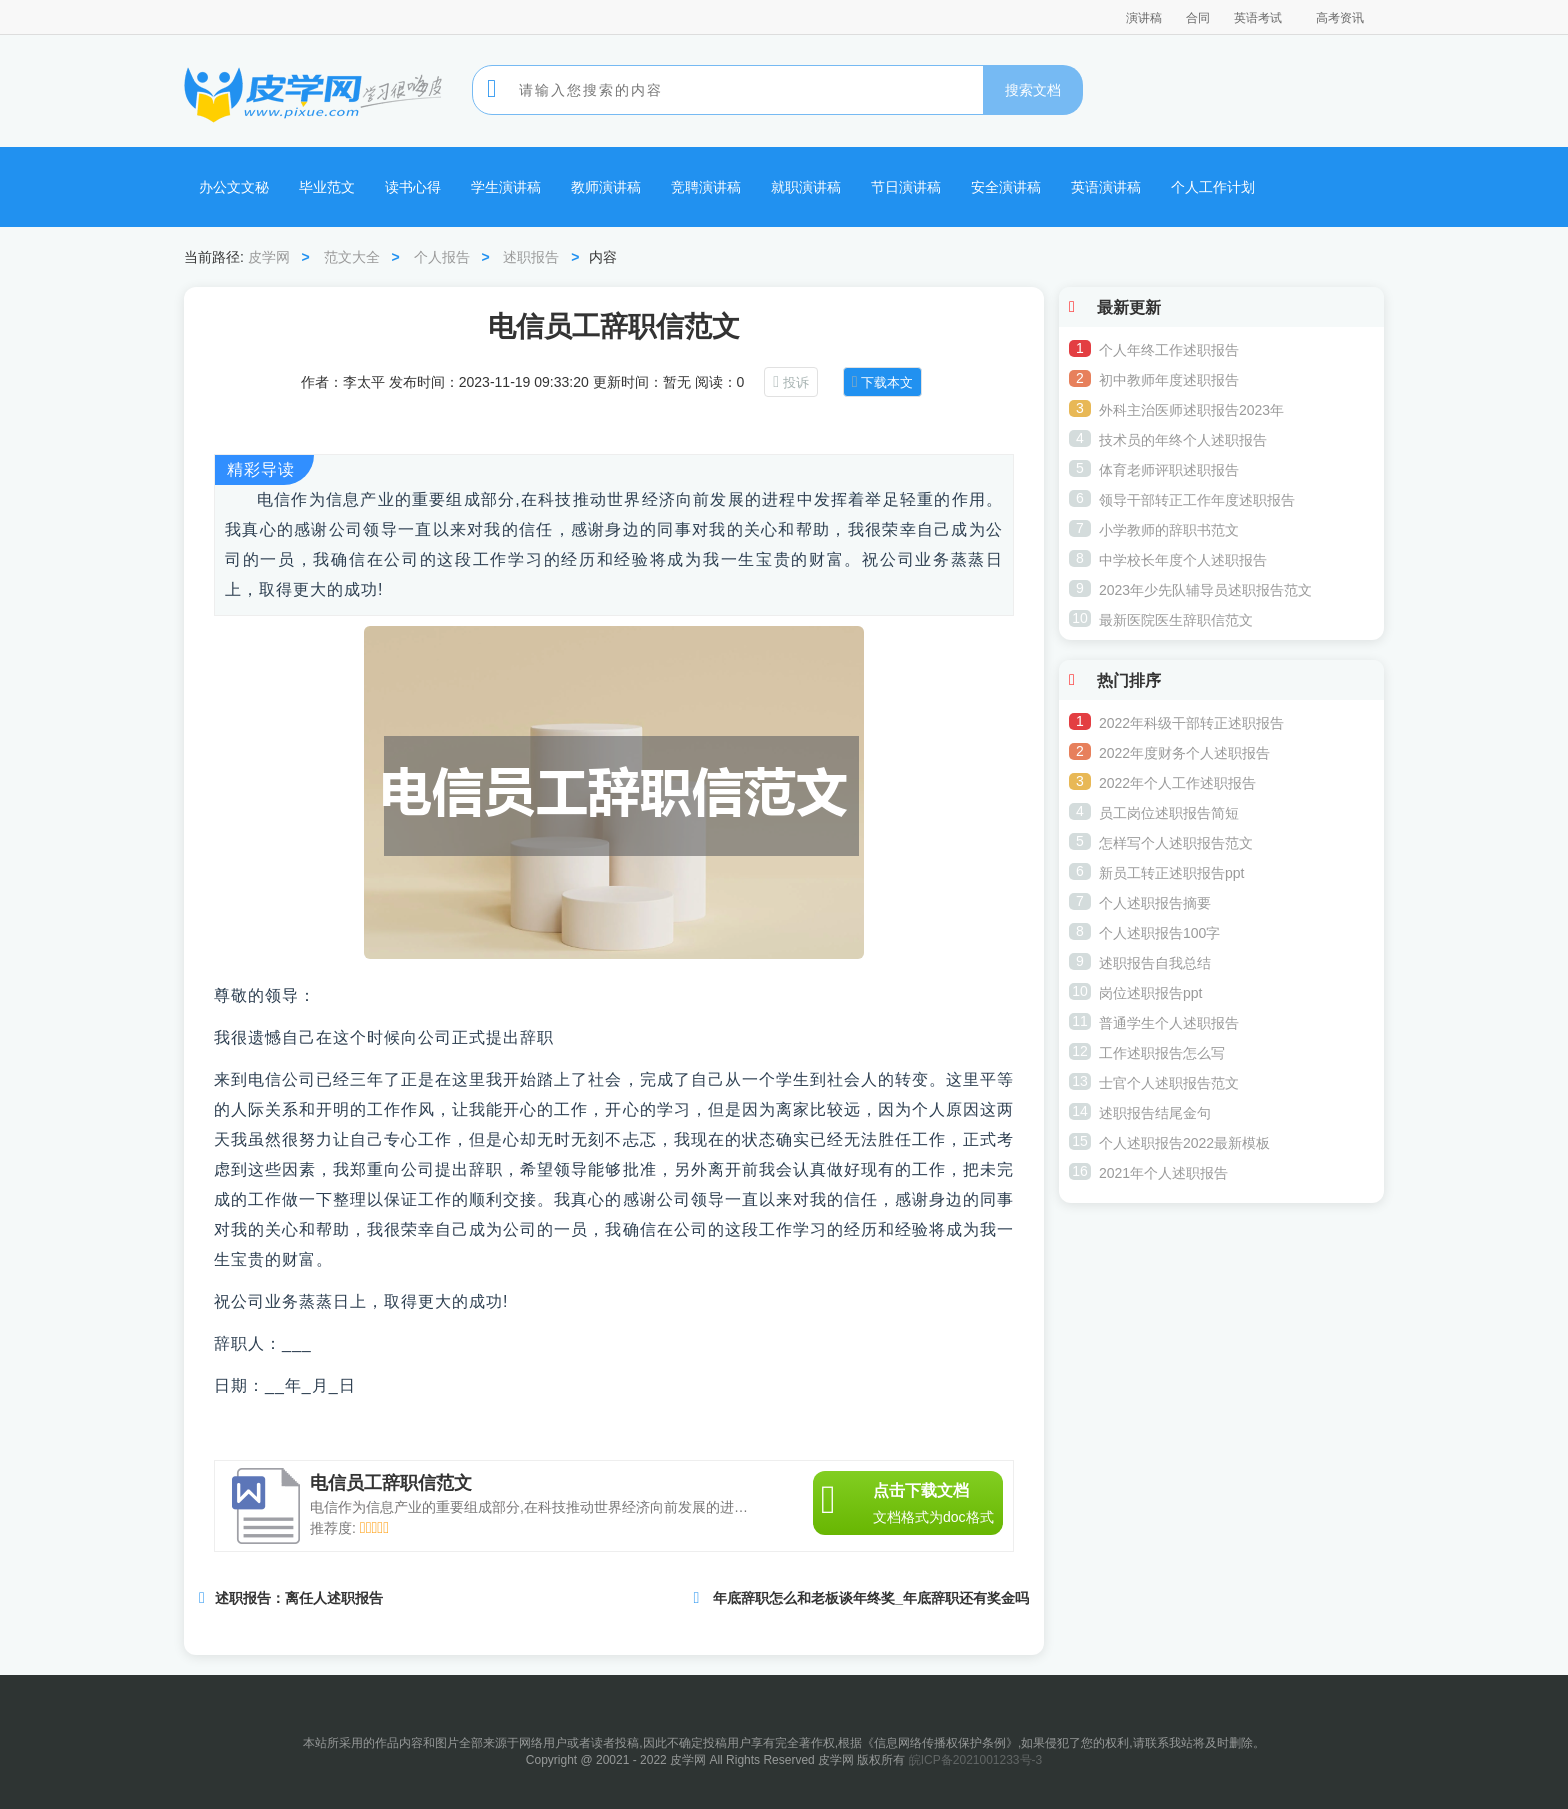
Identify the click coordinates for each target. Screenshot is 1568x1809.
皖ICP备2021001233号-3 (975, 1760)
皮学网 (269, 257)
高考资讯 (1340, 18)
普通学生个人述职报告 (1169, 1023)
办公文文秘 (234, 187)
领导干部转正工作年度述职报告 (1197, 500)
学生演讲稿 (506, 187)
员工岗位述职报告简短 (1169, 813)
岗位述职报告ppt (1150, 993)
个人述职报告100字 (1159, 933)
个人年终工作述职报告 (1169, 350)
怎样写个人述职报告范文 (1176, 843)
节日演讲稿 (906, 187)
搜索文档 (1033, 90)
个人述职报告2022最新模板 (1184, 1143)
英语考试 (1258, 18)
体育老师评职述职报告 (1169, 470)
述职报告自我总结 (1155, 963)
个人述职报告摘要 (1155, 903)
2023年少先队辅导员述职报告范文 (1205, 590)
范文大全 (352, 257)
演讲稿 (1144, 18)
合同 (1198, 18)
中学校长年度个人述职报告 (1183, 560)
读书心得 (413, 187)
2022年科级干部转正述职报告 (1191, 723)
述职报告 (531, 257)
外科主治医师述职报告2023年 (1191, 410)
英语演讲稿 (1106, 187)
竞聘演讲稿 (706, 187)
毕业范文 (327, 187)
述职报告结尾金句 (1155, 1113)
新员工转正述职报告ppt (1171, 873)
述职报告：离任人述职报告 (299, 1598)
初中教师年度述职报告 (1169, 380)
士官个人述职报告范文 (1169, 1083)
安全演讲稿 (1006, 187)
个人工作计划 (1213, 187)
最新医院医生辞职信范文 (1176, 620)
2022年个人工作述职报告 (1177, 783)
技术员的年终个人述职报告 (1183, 440)
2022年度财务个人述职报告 (1184, 753)
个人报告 (442, 257)
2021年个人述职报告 (1163, 1173)
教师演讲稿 (606, 187)
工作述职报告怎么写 (1162, 1053)
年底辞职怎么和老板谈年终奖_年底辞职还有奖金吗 (871, 1598)
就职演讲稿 (806, 187)
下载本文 (887, 382)
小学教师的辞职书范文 (1169, 530)
